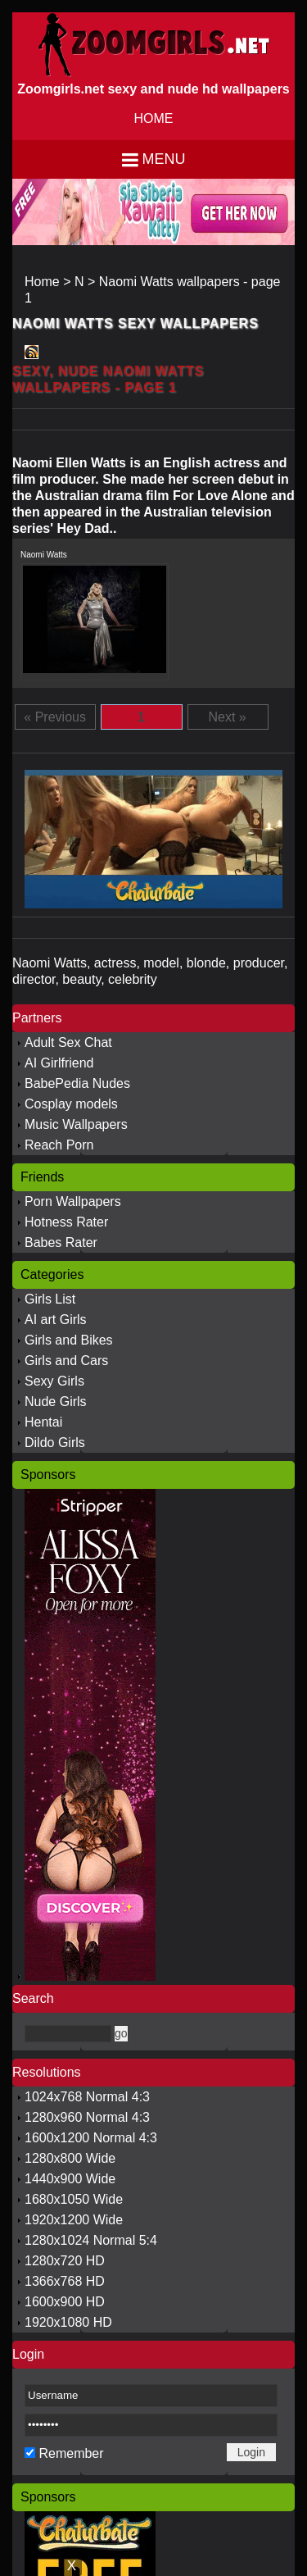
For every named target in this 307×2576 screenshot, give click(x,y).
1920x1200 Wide (74, 2220)
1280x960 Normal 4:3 (87, 2117)
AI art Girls (56, 1320)
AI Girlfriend (59, 1063)
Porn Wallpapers (73, 1201)
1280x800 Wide (70, 2158)
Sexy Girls (54, 1381)
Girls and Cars (66, 1361)
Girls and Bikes (69, 1340)
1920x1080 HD (68, 2322)
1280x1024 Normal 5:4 (91, 2240)
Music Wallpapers (76, 1124)
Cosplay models (71, 1104)
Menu (164, 159)
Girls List (50, 1299)
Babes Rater (61, 1242)
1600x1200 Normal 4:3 (91, 2138)
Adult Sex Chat (68, 1042)
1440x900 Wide (70, 2179)
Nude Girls (56, 1402)
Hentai (43, 1422)
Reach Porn (59, 1145)
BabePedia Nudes (77, 1083)
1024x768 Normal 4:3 (87, 2097)
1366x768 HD (65, 2281)
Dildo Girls (55, 1443)
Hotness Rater (66, 1222)
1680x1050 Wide (74, 2199)
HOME (154, 118)
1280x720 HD (65, 2261)
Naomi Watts (43, 554)
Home (42, 282)
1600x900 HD (65, 2302)
